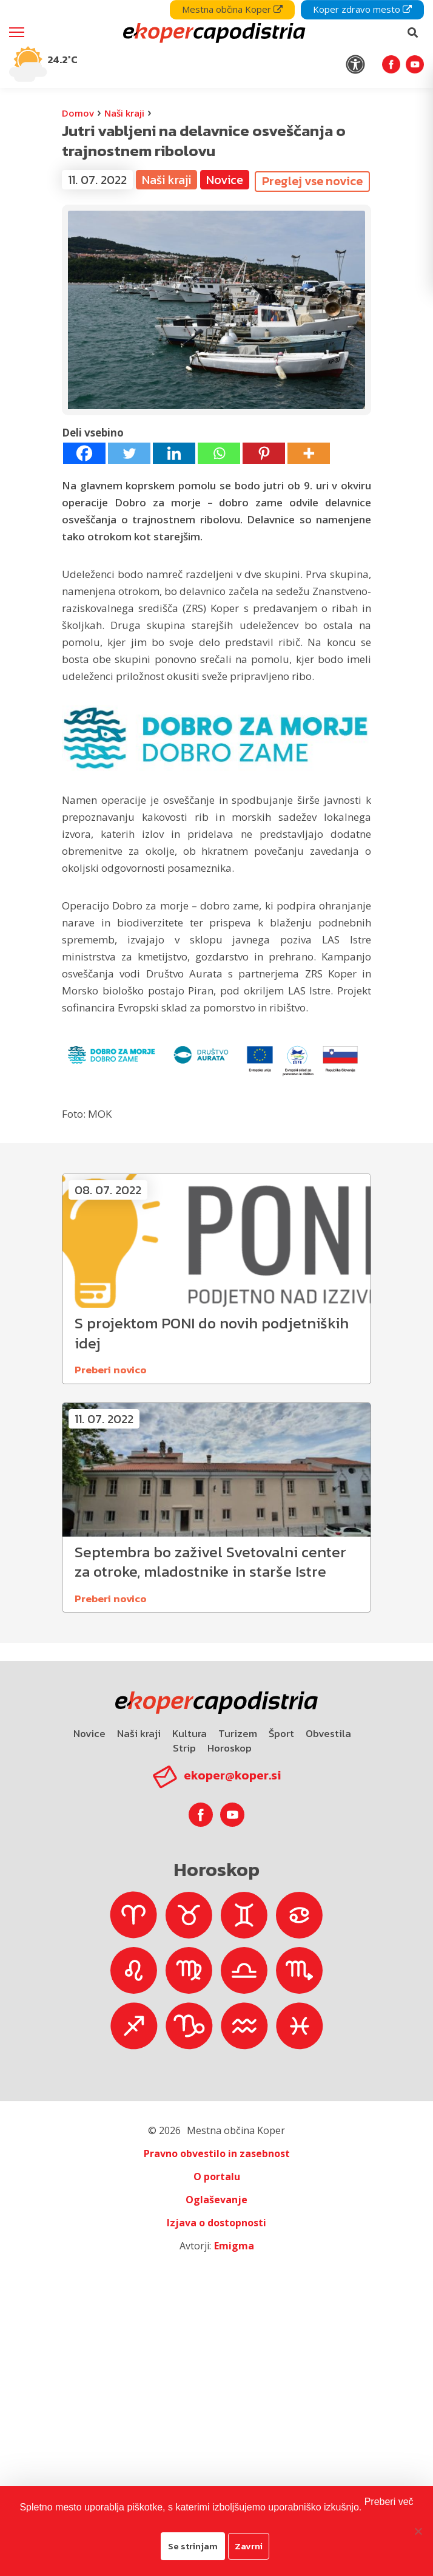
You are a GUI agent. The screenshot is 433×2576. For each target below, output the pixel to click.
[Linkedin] (174, 453)
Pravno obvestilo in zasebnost (217, 2153)
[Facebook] (84, 453)
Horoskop (229, 1748)
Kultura (189, 1733)
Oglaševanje (216, 2199)
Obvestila (328, 1733)
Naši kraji (124, 113)
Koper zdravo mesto (362, 9)
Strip (184, 1748)
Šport (281, 1733)
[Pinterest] (264, 453)
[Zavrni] (418, 2531)
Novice (224, 180)
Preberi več (389, 2501)
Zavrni (249, 2546)
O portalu (216, 2176)
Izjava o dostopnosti (216, 2222)
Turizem (237, 1733)
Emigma (234, 2246)
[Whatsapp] (219, 453)
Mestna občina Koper (232, 9)
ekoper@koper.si (232, 1775)
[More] (308, 453)
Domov (78, 113)
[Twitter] (129, 453)
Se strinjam (193, 2546)
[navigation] (216, 44)
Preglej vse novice (312, 181)
